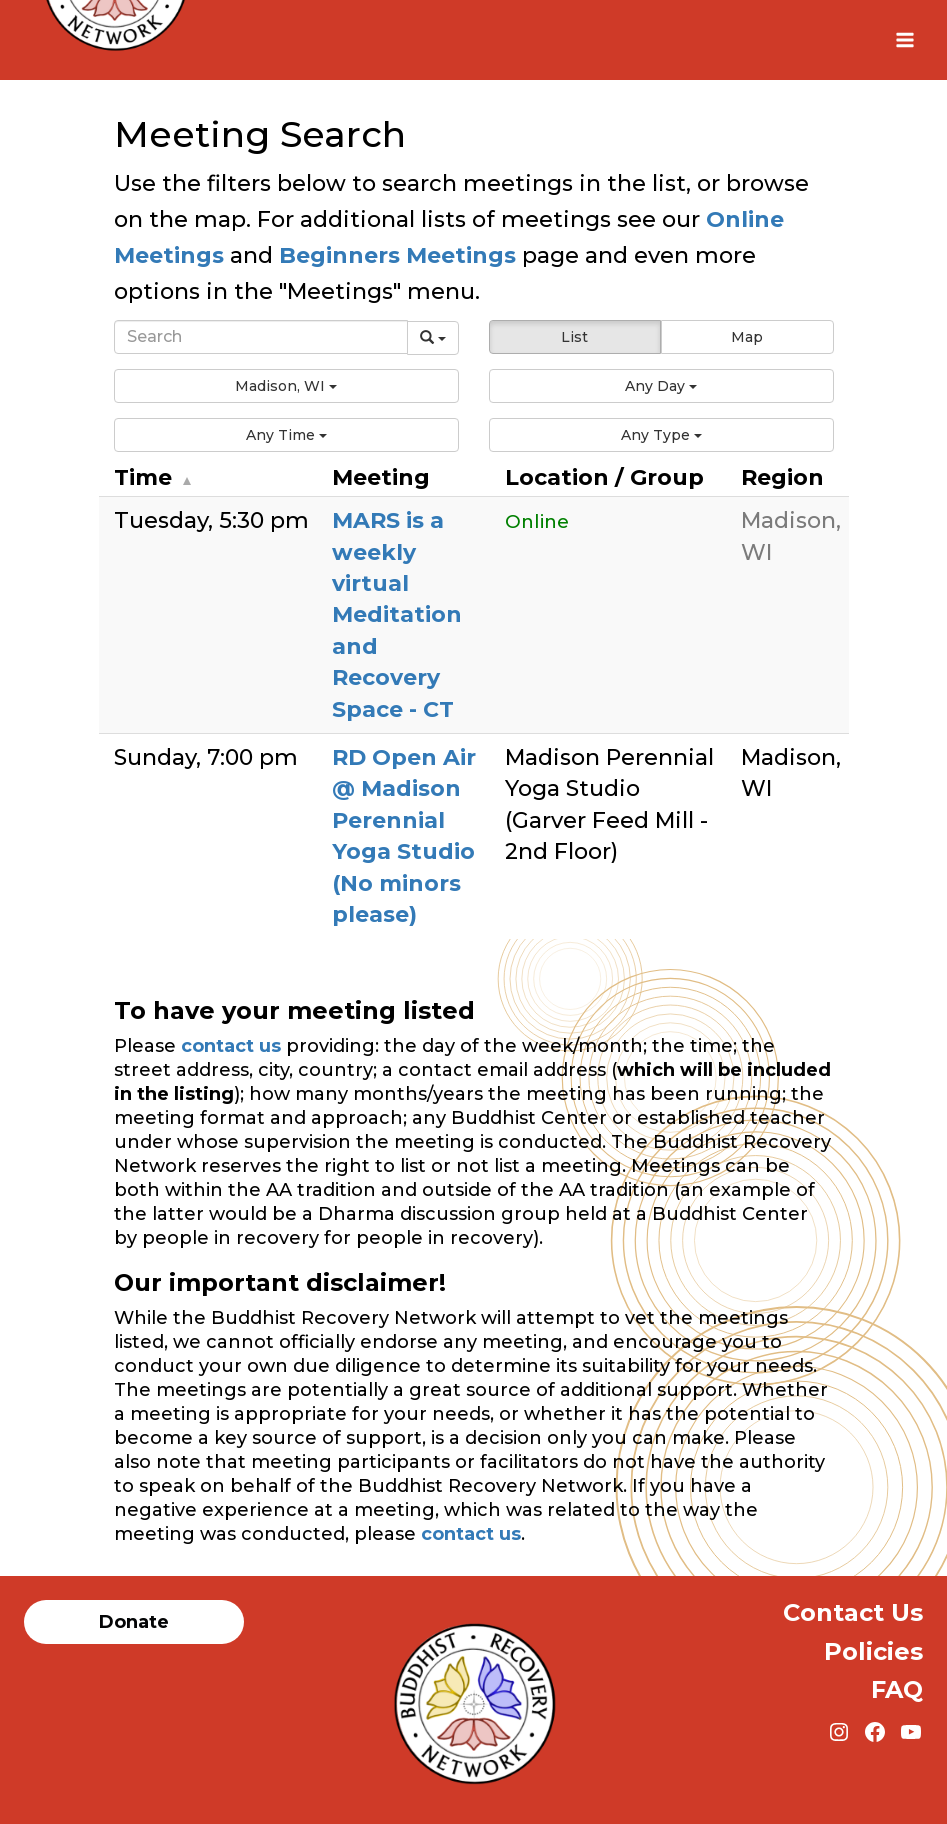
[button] (286, 386)
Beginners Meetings (394, 255)
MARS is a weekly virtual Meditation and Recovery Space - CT (397, 615)
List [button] (574, 337)
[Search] (261, 337)
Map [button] (747, 337)
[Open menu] (904, 39)
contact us (231, 1046)
